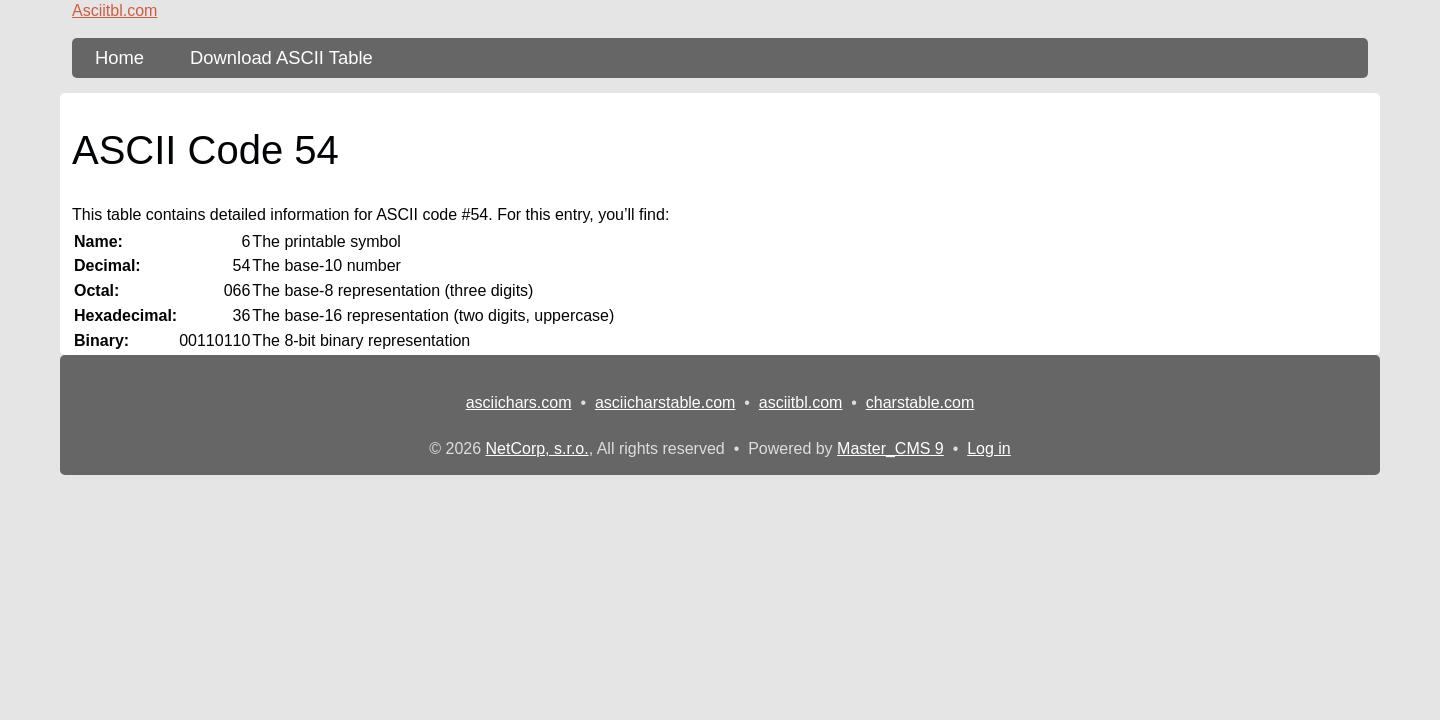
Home (119, 57)
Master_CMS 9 (890, 448)
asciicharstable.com (665, 402)
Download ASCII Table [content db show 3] (281, 57)
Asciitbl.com (114, 10)
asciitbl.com (801, 402)
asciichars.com (519, 402)
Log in (989, 448)
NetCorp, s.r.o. (537, 448)
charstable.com (920, 402)
